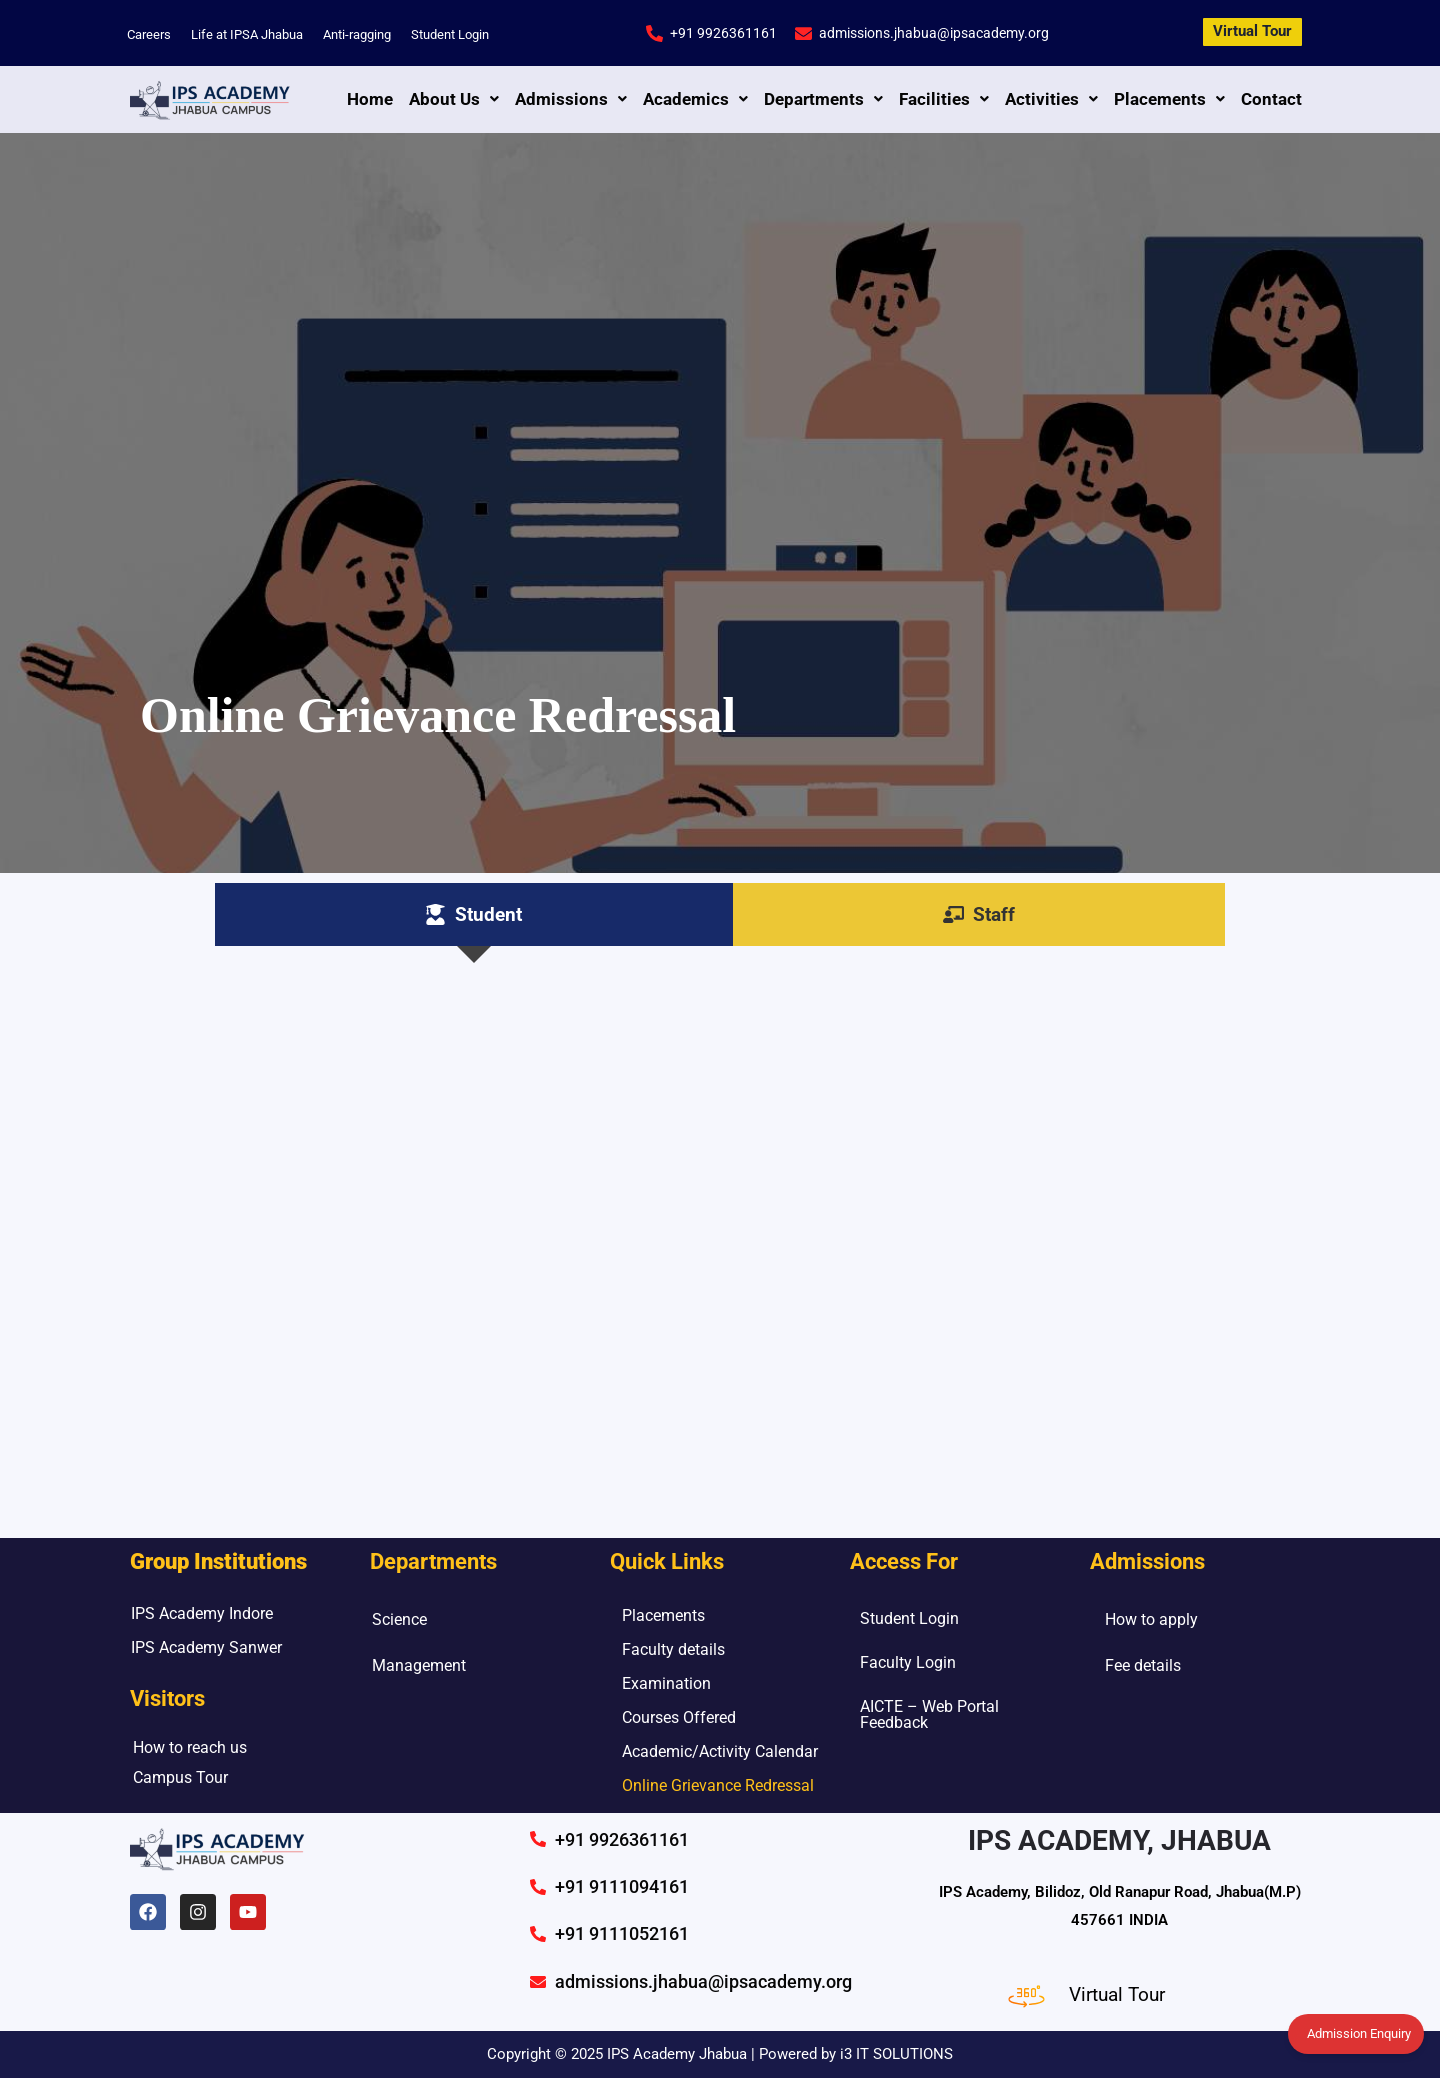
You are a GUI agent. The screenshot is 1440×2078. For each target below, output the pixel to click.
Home (370, 99)
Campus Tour (180, 1777)
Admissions (571, 99)
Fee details (1143, 1665)
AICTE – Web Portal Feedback (929, 1714)
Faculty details (673, 1649)
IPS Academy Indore (202, 1613)
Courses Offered (679, 1717)
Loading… (720, 1232)
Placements (1169, 99)
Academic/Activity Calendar (720, 1751)
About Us (454, 99)
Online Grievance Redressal (718, 1785)
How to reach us (190, 1747)
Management (419, 1665)
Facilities (944, 99)
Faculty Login (908, 1662)
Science (399, 1619)
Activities (1051, 99)
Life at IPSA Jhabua (247, 34)
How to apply (1151, 1619)
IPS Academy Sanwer (206, 1647)
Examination (666, 1683)
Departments (823, 99)
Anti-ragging (357, 34)
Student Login (450, 34)
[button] (454, 99)
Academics (695, 99)
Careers (149, 34)
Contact (1271, 99)
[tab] (474, 914)
